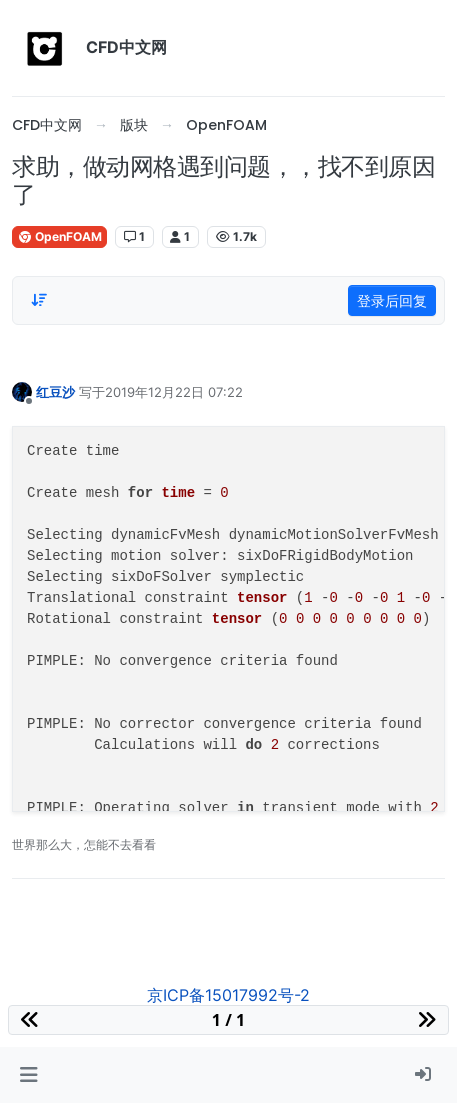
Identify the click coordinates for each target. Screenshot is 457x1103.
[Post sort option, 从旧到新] (39, 300)
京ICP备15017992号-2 (228, 995)
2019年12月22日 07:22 (174, 392)
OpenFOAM (59, 236)
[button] (28, 1075)
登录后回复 (392, 300)
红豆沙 (55, 392)
